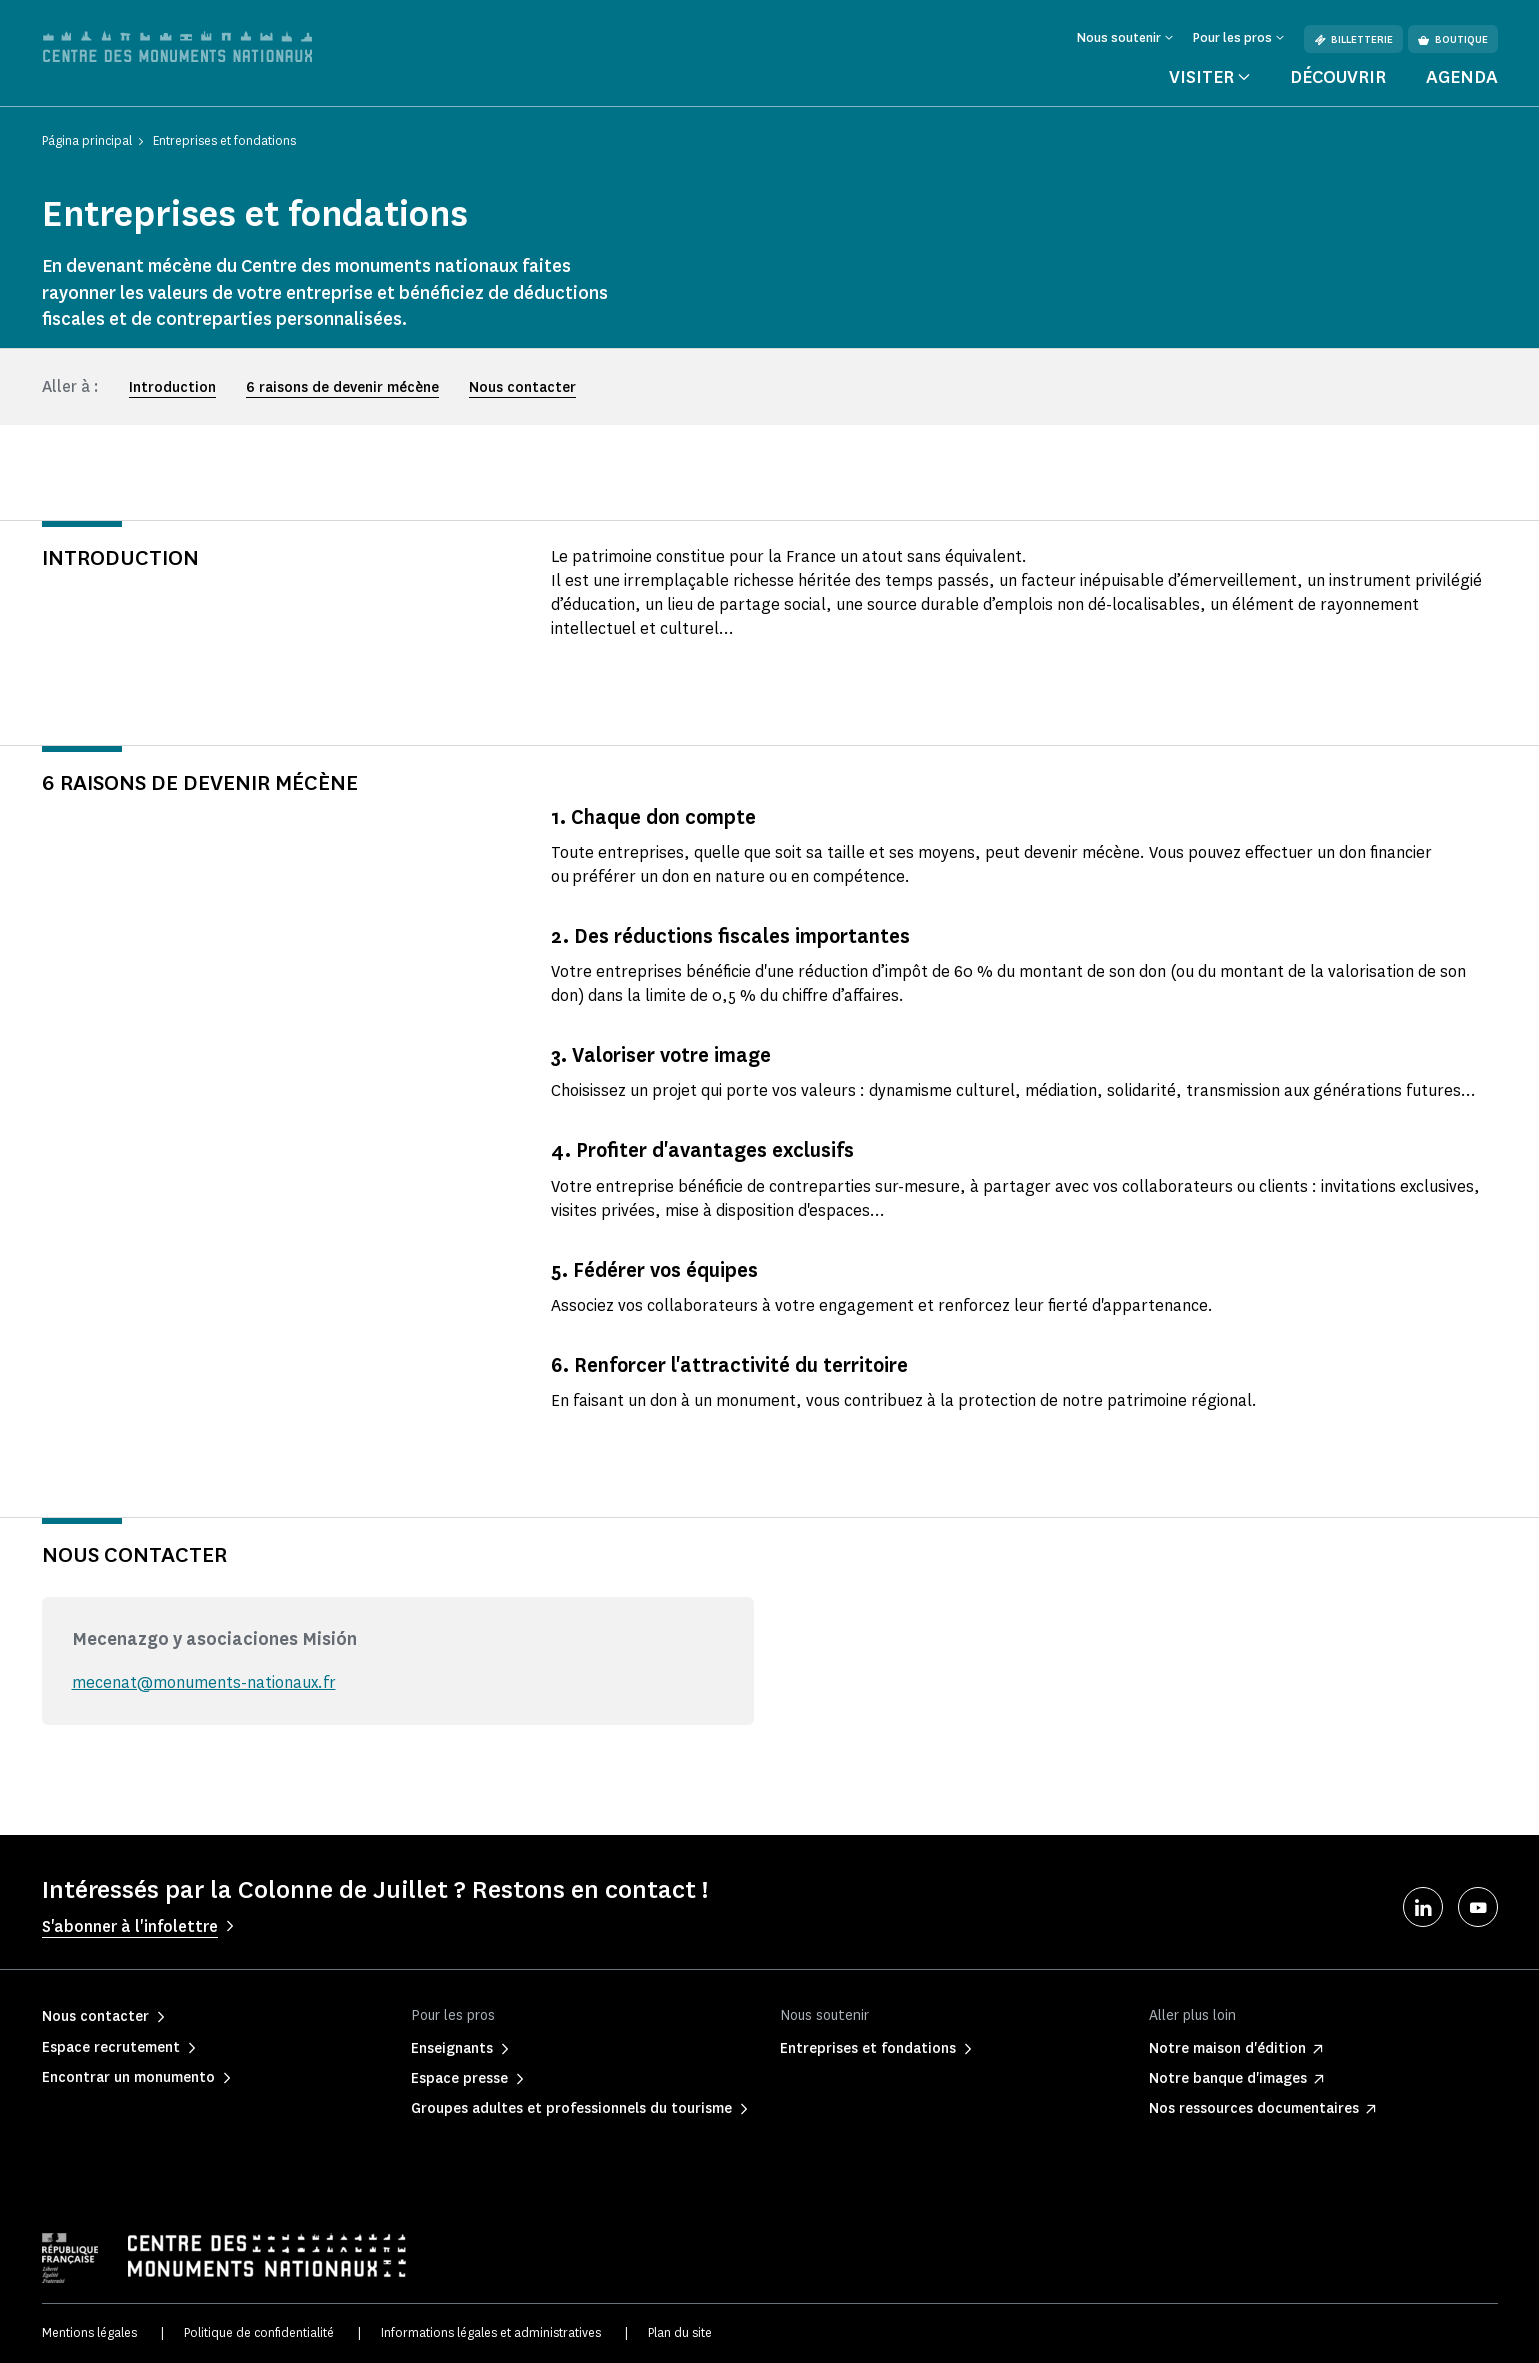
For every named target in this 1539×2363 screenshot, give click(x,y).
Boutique (1453, 39)
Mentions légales (89, 2332)
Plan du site (680, 2332)
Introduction (172, 387)
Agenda (1462, 77)
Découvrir (1338, 77)
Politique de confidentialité (259, 2332)
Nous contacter (522, 387)
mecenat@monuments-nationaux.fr (204, 1682)
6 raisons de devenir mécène (342, 387)
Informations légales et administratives (491, 2332)
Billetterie (1353, 39)
